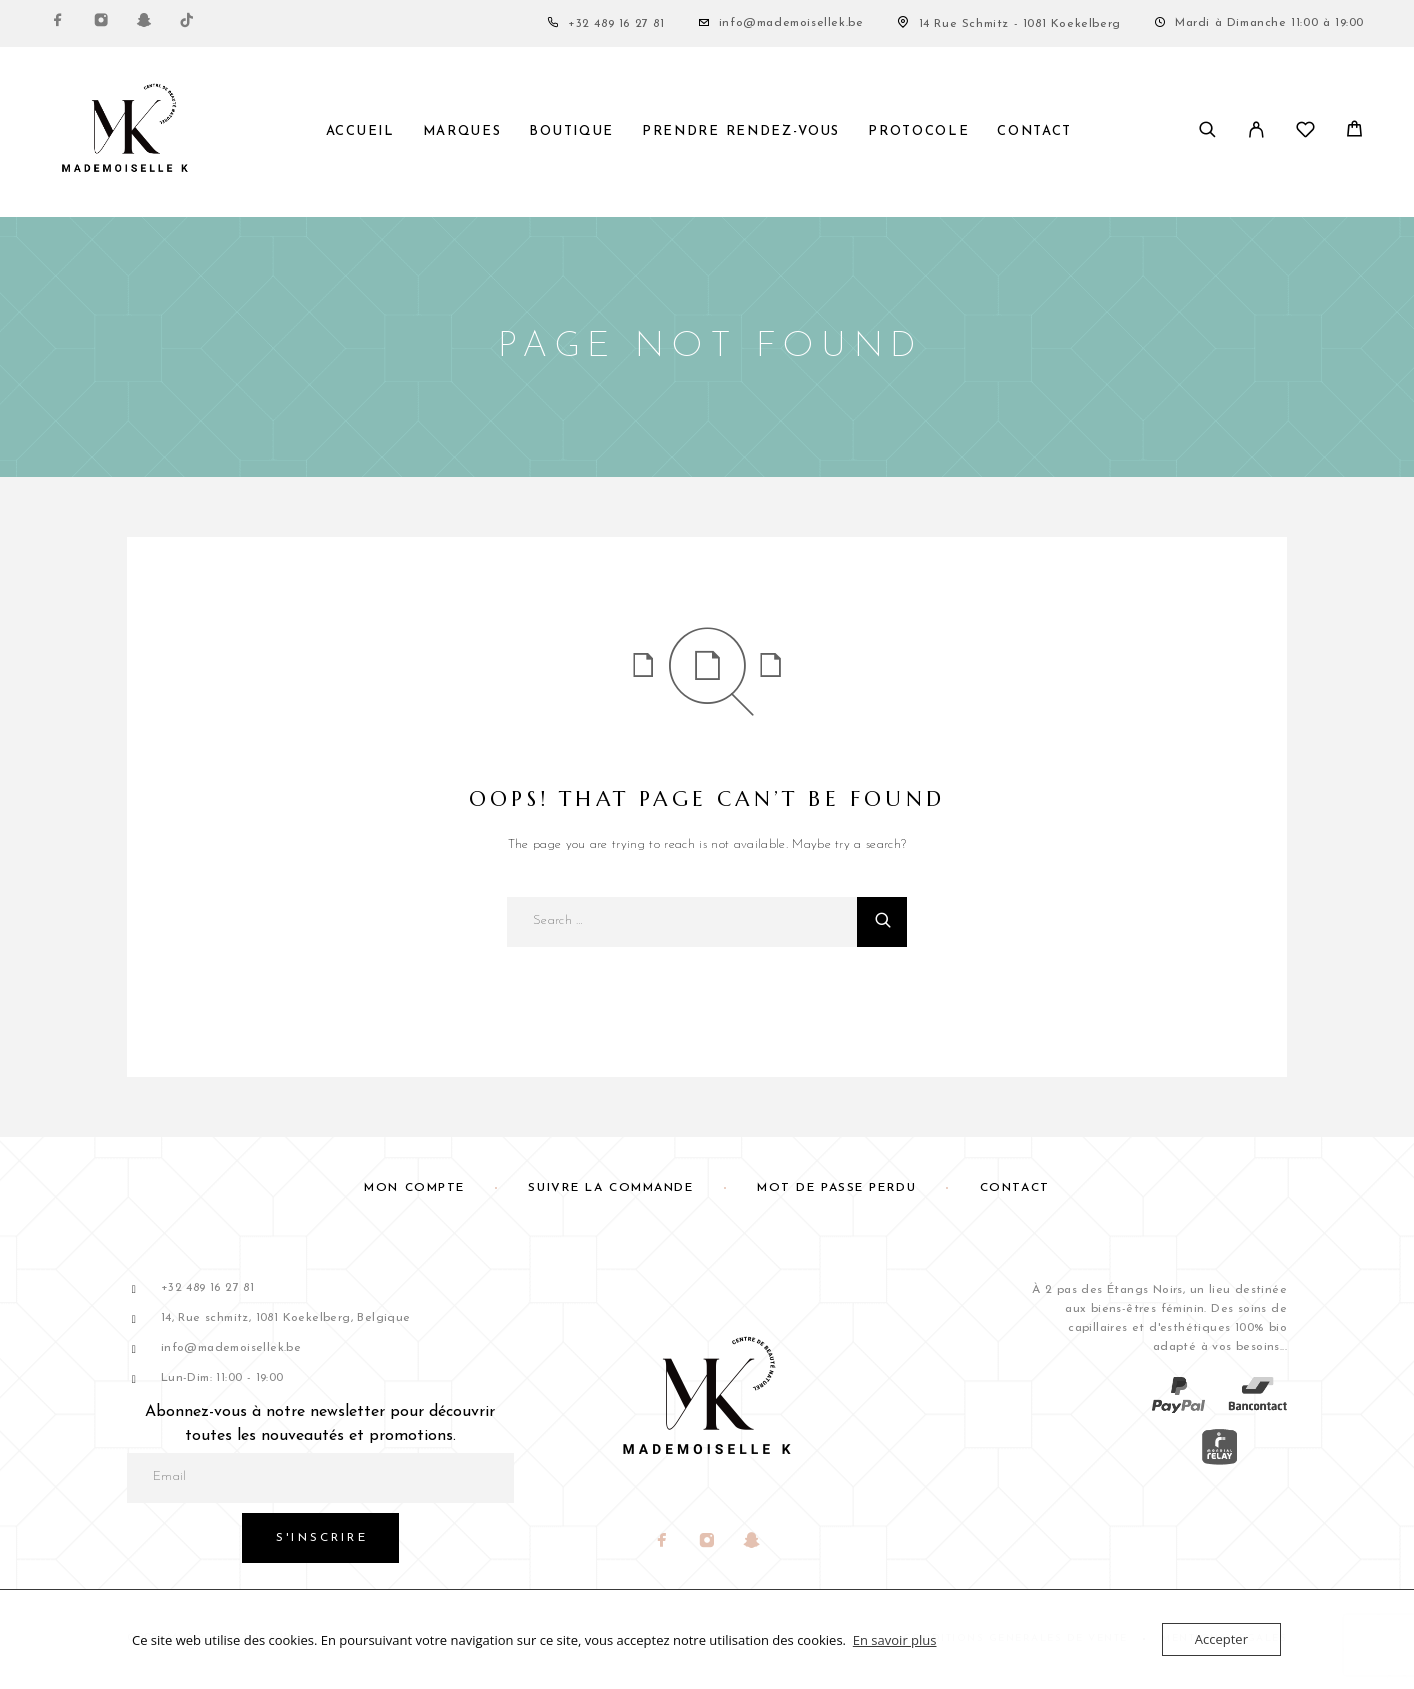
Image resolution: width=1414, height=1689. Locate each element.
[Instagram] (101, 23)
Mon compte (414, 1188)
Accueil (360, 131)
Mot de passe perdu (836, 1188)
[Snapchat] (144, 23)
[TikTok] (187, 23)
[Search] (1207, 132)
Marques (462, 131)
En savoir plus (895, 1640)
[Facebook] (58, 23)
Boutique (571, 131)
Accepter (1221, 1639)
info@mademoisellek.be (791, 23)
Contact (1034, 131)
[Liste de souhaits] (1305, 134)
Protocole (918, 131)
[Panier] (1354, 133)
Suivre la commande (610, 1188)
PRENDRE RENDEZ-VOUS (741, 131)
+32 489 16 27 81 (616, 24)
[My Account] (1256, 132)
